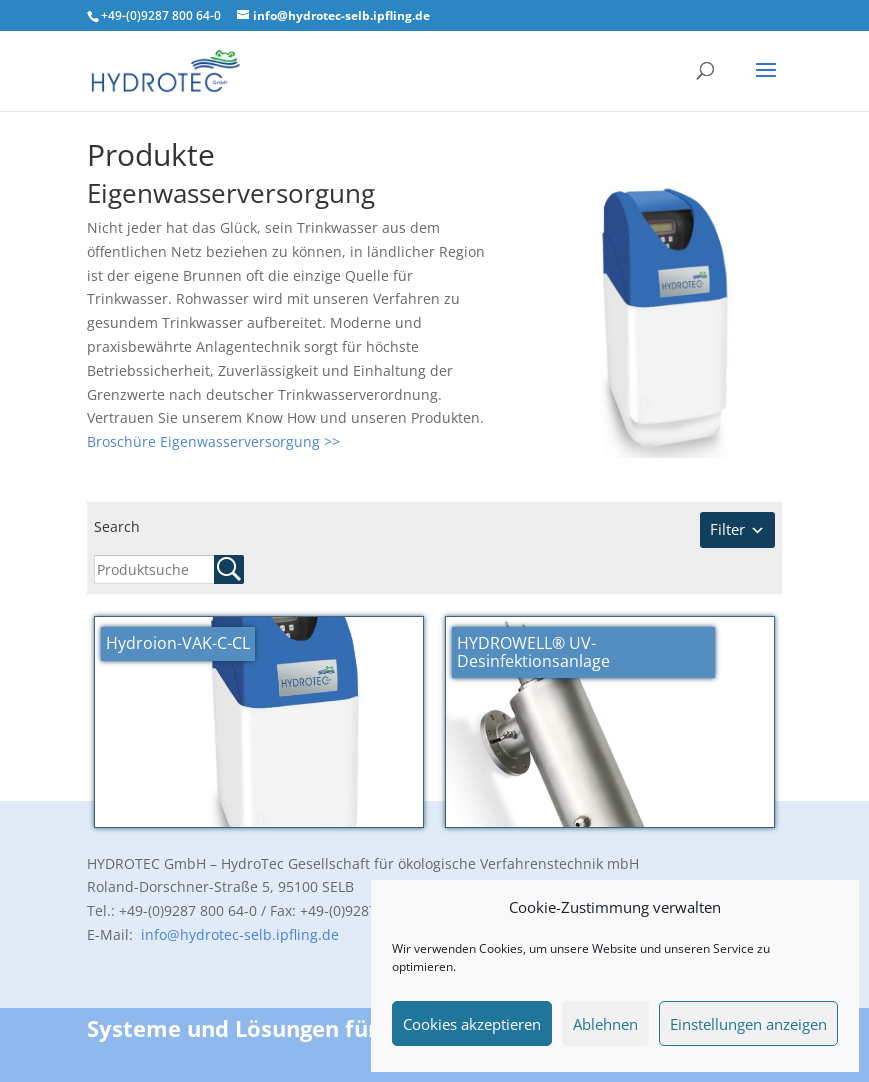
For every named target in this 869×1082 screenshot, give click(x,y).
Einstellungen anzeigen (748, 1024)
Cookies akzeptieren (472, 1024)
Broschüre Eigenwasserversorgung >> (213, 441)
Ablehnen (605, 1024)
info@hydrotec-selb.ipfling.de (238, 934)
